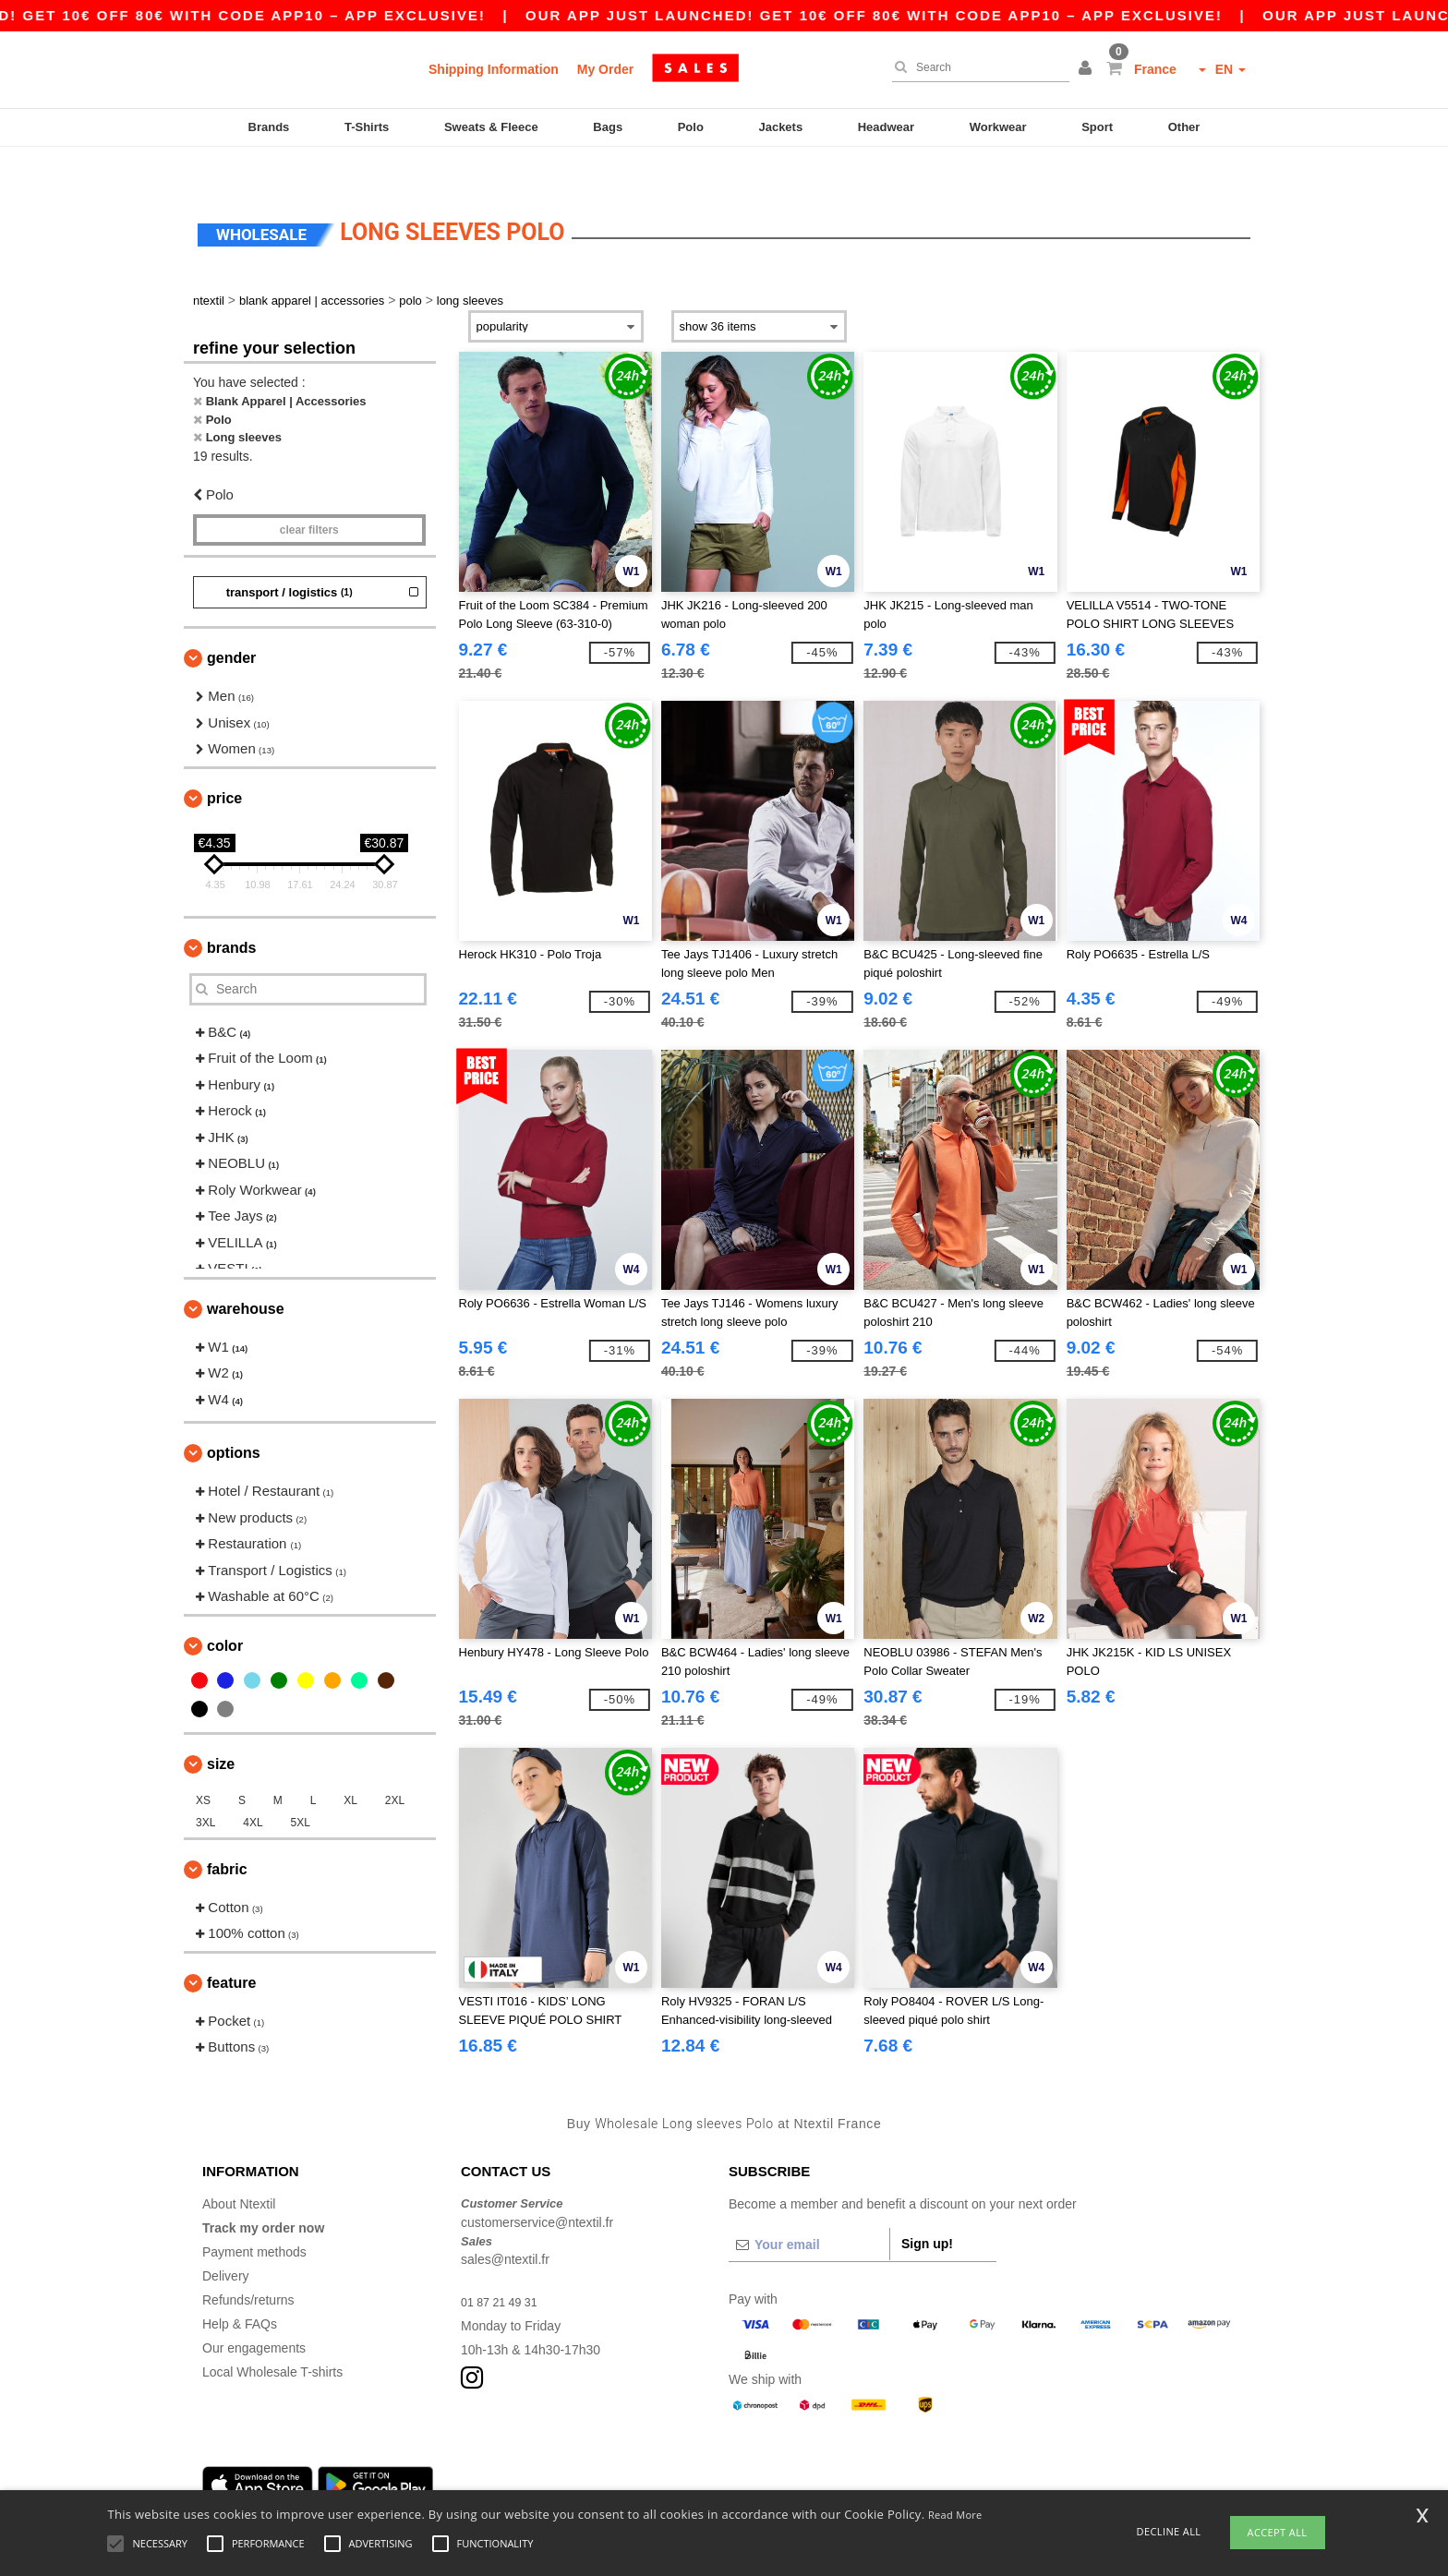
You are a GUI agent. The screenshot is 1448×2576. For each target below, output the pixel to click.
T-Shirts (366, 127)
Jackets (780, 127)
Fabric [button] (227, 1833)
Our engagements (254, 2312)
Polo (691, 127)
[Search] (976, 67)
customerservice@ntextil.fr (537, 2186)
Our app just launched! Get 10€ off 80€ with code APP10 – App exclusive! (927, 15)
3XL (205, 1786)
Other (1184, 127)
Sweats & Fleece (491, 127)
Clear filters (309, 494)
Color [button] (225, 1610)
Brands (269, 127)
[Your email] (809, 2209)
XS (203, 1764)
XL (350, 1764)
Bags (607, 127)
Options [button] (233, 1418)
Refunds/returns (248, 2264)
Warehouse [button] (245, 1273)
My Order (605, 69)
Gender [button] (231, 623)
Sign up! (927, 2208)
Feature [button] (231, 1947)
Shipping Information (493, 69)
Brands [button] (231, 912)
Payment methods (254, 2216)
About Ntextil (238, 2168)
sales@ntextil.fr (505, 2224)
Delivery (225, 2240)
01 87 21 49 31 (504, 2266)
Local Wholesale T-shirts (272, 2336)
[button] (1088, 69)
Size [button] (221, 1728)
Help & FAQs (239, 2288)
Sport (1097, 127)
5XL (300, 1786)
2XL (394, 1764)
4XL (252, 1786)
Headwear (886, 127)
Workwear (998, 127)
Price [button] (224, 762)
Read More (955, 2515)
